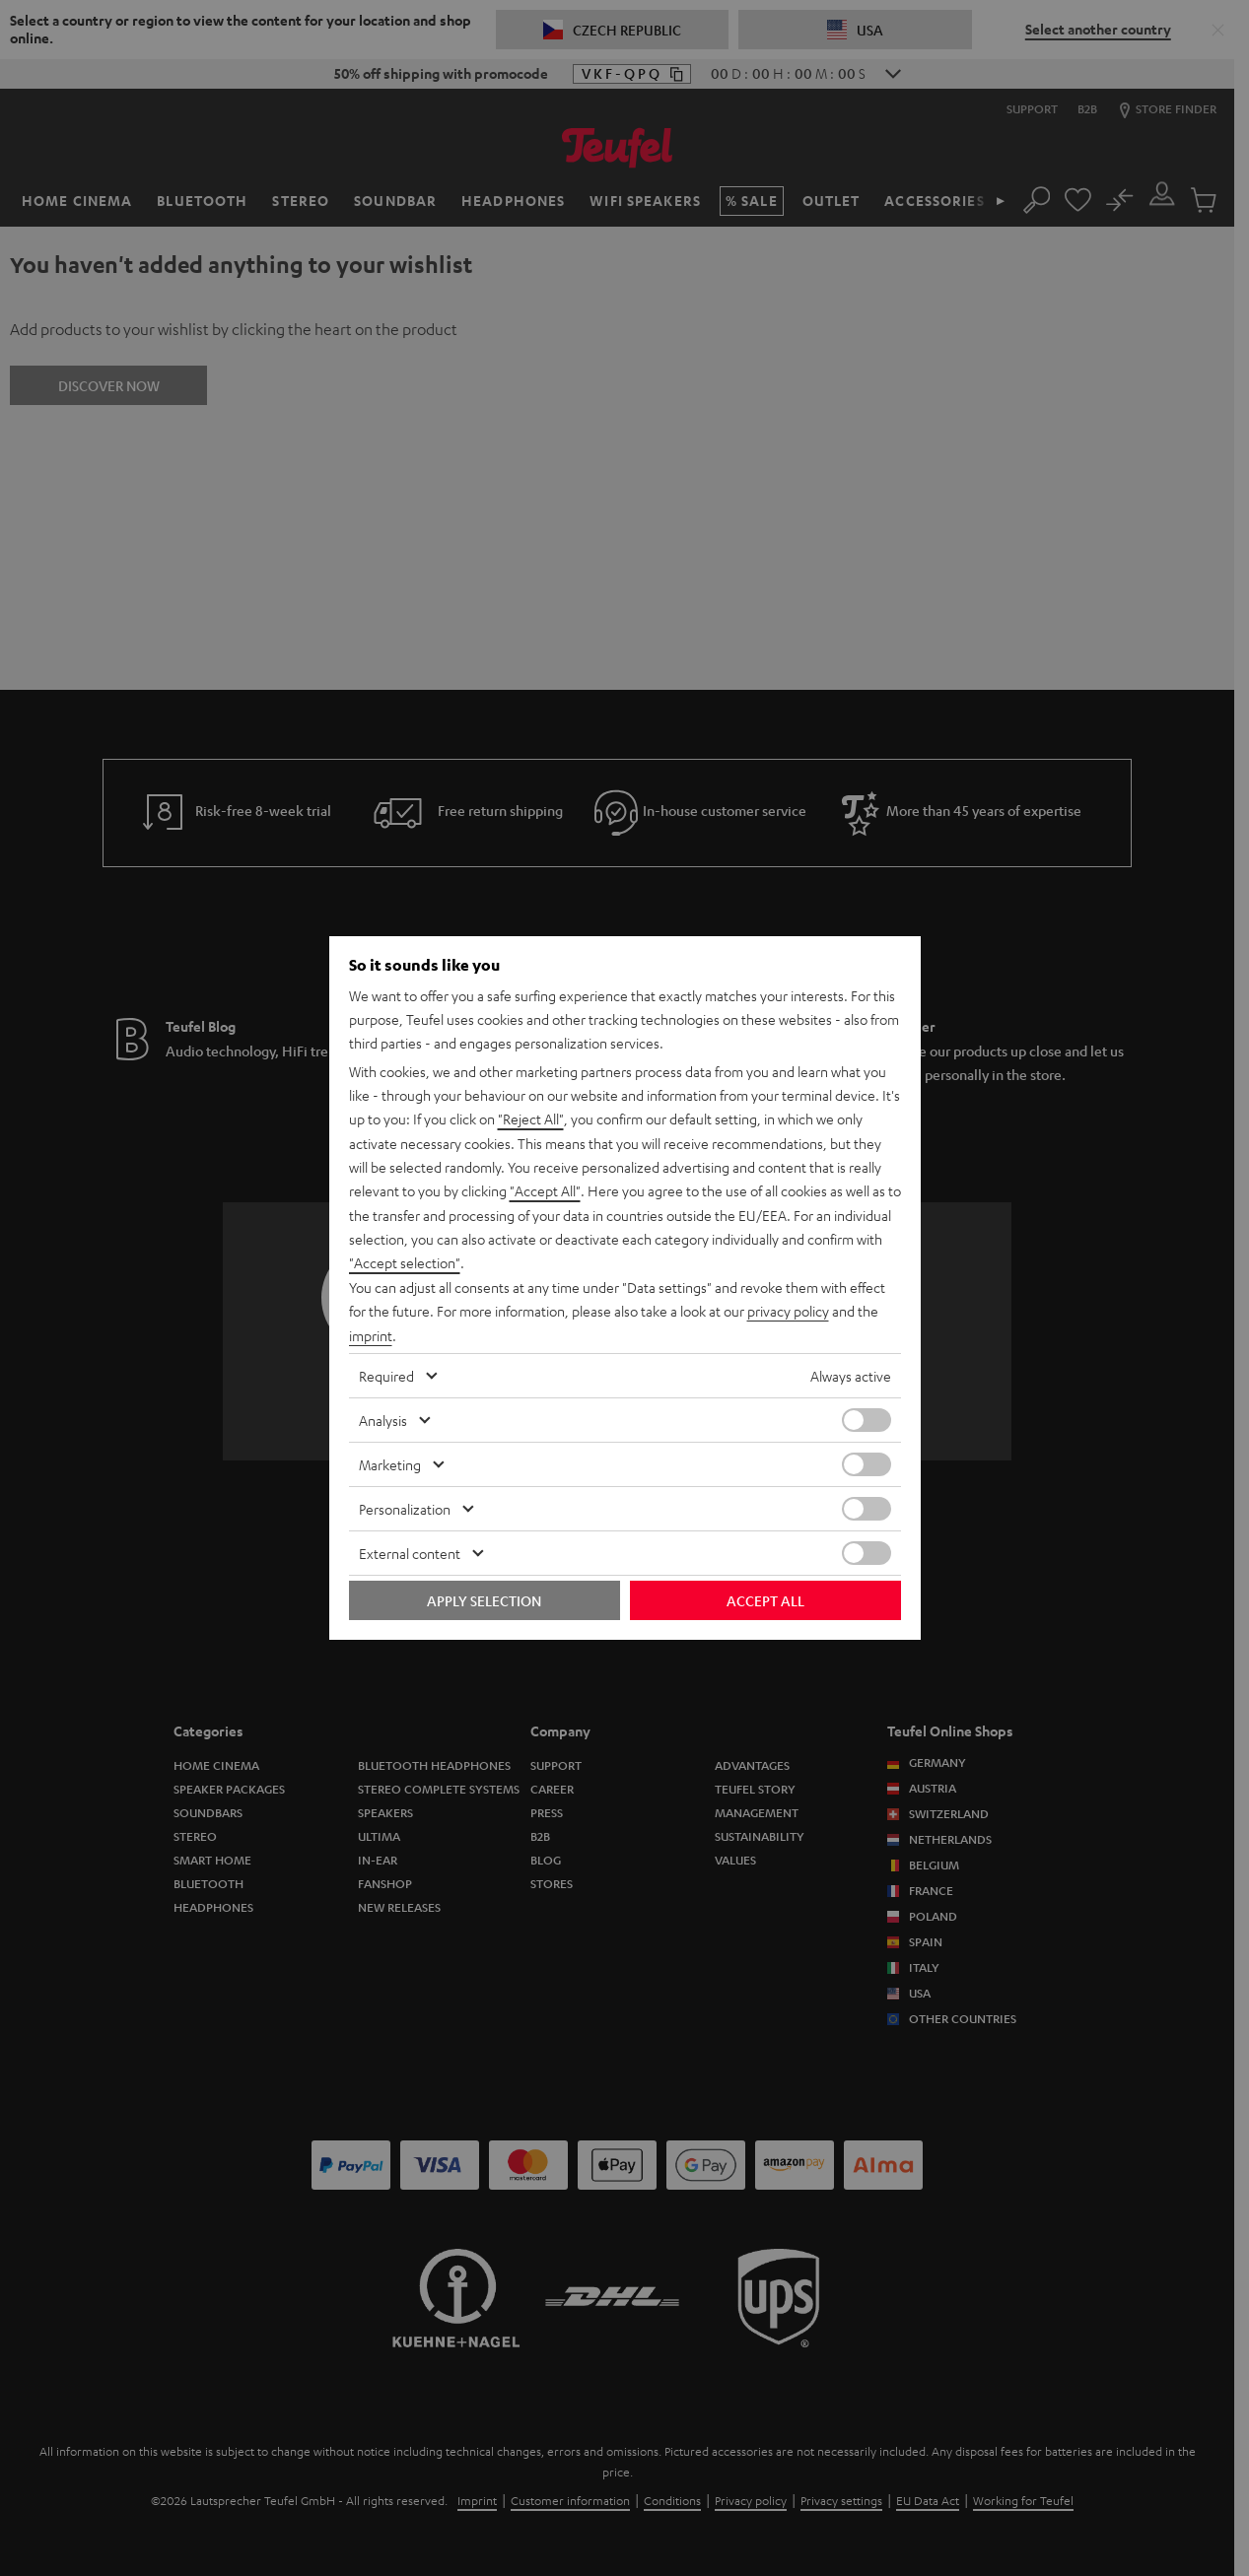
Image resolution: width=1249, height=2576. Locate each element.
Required (386, 1374)
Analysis (383, 1418)
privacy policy (788, 1311)
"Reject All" (531, 1121)
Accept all (765, 1598)
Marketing (390, 1462)
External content (409, 1551)
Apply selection (484, 1598)
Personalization (405, 1507)
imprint (370, 1334)
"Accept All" (545, 1192)
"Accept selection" (404, 1263)
